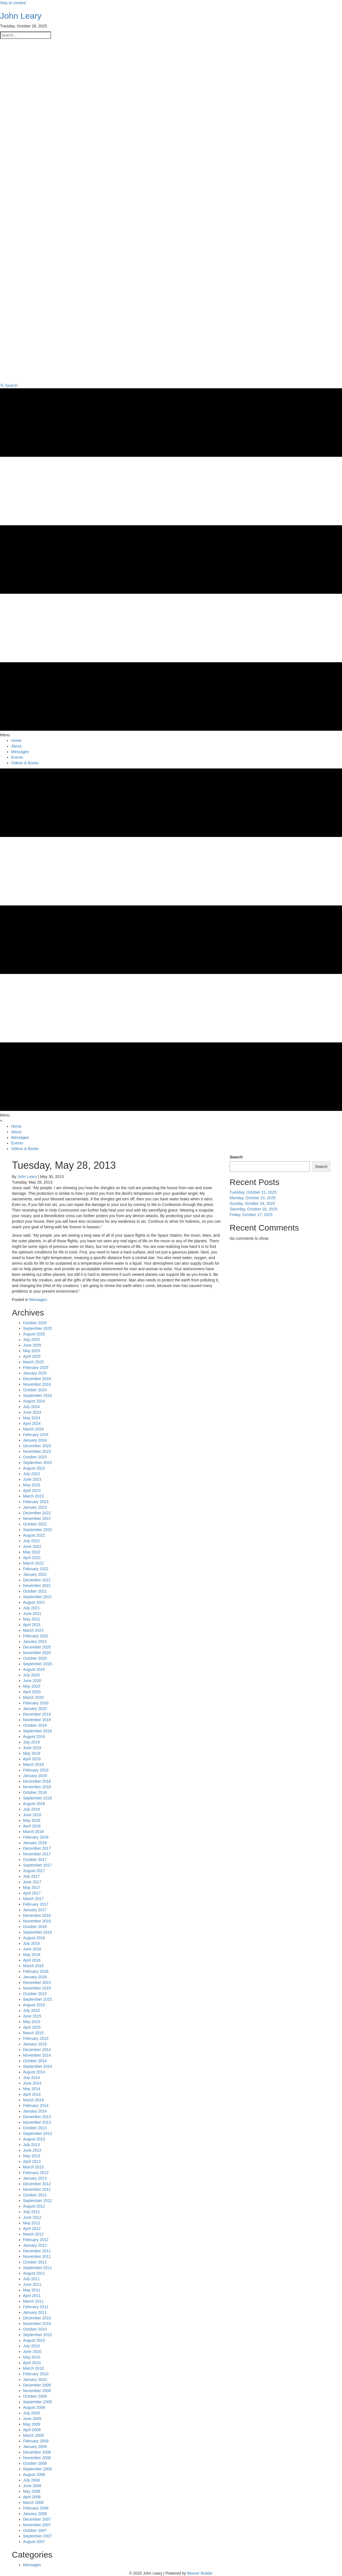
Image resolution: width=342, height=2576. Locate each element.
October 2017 (35, 1859)
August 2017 (34, 1870)
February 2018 (36, 1837)
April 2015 (32, 2027)
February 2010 (36, 2374)
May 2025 (31, 1351)
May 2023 (31, 1485)
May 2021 (31, 1619)
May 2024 (31, 1418)
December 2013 (37, 2116)
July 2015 (31, 2010)
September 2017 (37, 1865)
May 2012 (31, 2223)
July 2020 (31, 1675)
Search (236, 1157)
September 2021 (37, 1597)
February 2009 (36, 2441)
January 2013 (35, 2178)
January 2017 (35, 1910)
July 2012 (31, 2212)
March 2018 (33, 1831)
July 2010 (31, 2346)
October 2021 (35, 1591)
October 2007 (35, 2530)
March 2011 (33, 2301)
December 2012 (37, 2184)
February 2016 (36, 1971)
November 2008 (37, 2458)
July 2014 (31, 2077)
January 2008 (35, 2513)
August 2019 (34, 1736)
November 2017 (37, 1854)
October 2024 (35, 1390)
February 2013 (36, 2172)
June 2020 (32, 1680)
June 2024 (32, 1412)
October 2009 (35, 2396)
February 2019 (36, 1770)
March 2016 (33, 1966)
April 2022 (32, 1557)
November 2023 (37, 1451)
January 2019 (35, 1775)
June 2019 (32, 1747)
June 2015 (32, 2016)
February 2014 (36, 2105)
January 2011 (35, 2312)
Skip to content (13, 3)
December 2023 (37, 1446)
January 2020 (35, 1708)
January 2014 (35, 2111)
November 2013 (37, 2122)
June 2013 (32, 2150)
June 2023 (32, 1479)
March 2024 (33, 1429)
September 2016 (37, 1932)
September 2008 (37, 2469)
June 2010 (32, 2351)
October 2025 (35, 1323)
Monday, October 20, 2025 (253, 1198)
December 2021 (37, 1580)
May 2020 (31, 1686)
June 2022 (32, 1546)
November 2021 (37, 1585)
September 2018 (37, 1798)
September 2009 (37, 2402)
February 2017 (36, 1904)
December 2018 (37, 1781)
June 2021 (32, 1613)
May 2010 (31, 2357)
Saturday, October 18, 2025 (254, 1209)
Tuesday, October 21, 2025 (253, 1192)
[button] (8, 385)
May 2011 (31, 2290)
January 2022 (35, 1574)
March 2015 (33, 2033)
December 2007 (37, 2519)
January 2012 (35, 2245)
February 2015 (36, 2038)
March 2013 (33, 2167)
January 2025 (35, 1373)
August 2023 (34, 1468)
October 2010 (35, 2329)
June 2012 (32, 2217)
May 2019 (31, 1753)
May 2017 (31, 1887)
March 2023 (33, 1496)
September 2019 (37, 1731)
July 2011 (31, 2279)
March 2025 (33, 1362)
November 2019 (37, 1720)
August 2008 (34, 2474)
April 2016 (32, 1960)
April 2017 (32, 1893)
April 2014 (32, 2094)
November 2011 (37, 2256)
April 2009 (32, 2430)
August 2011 (34, 2273)
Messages (38, 1299)
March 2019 (33, 1764)
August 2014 (34, 2072)
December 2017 (37, 1848)
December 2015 (37, 1982)
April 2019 (32, 1759)
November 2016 (37, 1921)
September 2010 (37, 2335)
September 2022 (37, 1529)
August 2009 (34, 2407)
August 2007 (34, 2541)
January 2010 (35, 2379)
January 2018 (35, 1843)
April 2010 (32, 2362)
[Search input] (25, 35)
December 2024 (37, 1378)
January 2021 (35, 1641)
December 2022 (37, 1513)
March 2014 (33, 2100)
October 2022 (35, 1524)
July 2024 (31, 1406)
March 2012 (33, 2234)
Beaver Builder (200, 2573)
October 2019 (35, 1725)
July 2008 (31, 2480)
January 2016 (35, 1977)
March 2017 (33, 1898)
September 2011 (37, 2267)
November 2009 (37, 2390)
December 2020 (37, 1647)
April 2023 (32, 1490)
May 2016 (31, 1954)
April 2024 (32, 1423)
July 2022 (31, 1541)
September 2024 (37, 1395)
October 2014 (35, 2061)
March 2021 (33, 1630)
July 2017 (31, 1876)
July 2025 (31, 1339)
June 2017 (32, 1882)
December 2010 (37, 2318)
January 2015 (35, 2044)
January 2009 (35, 2446)
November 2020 (37, 1652)
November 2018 (37, 1787)
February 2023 (36, 1501)
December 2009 (37, 2385)
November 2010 (37, 2323)
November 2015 (37, 1988)
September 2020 (37, 1664)
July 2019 (31, 1742)
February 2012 (36, 2239)
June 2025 (32, 1345)
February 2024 (36, 1434)
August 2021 (34, 1602)
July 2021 (31, 1608)
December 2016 (37, 1915)
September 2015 (37, 1999)
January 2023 (35, 1507)
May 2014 (31, 2089)
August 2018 (34, 1803)
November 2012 (37, 2189)
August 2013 (34, 2139)
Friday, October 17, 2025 (251, 1214)
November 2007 (37, 2525)
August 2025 (34, 1334)
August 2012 (34, 2206)
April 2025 (32, 1356)
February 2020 (36, 1703)
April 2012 (32, 2228)
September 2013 (37, 2133)
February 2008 (36, 2508)
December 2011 (37, 2251)
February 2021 (36, 1636)
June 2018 (32, 1815)
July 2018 (31, 1809)
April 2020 (32, 1692)
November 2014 (37, 2055)
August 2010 (34, 2340)
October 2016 (35, 1926)
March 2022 (33, 1563)
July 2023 (31, 1474)
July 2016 (31, 1943)
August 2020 (34, 1669)
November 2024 (37, 1384)
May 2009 (31, 2424)
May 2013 (31, 2156)
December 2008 (37, 2452)
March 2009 (33, 2435)
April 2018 (32, 1826)
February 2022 (36, 1569)
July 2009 (31, 2413)
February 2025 (36, 1367)
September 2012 (37, 2200)
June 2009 (32, 2418)
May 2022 (31, 1552)
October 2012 (35, 2195)
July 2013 (31, 2144)
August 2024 (34, 1401)
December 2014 (37, 2049)
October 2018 (35, 1792)
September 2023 (37, 1462)
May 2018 (31, 1820)
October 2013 (35, 2128)
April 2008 (32, 2497)
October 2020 (35, 1658)
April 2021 (32, 1624)
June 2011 (32, 2284)
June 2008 (32, 2485)
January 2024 (35, 1440)
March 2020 (33, 1697)
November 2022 (37, 1518)
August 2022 (34, 1535)
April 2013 (32, 2161)
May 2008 (31, 2491)
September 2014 (37, 2066)
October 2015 (35, 1993)
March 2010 (33, 2368)
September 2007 (37, 2536)
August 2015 (34, 2005)
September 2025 (37, 1328)
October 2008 (35, 2463)
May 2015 (31, 2021)
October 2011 (35, 2262)
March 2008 (33, 2502)
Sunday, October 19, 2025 (252, 1203)
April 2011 (32, 2295)
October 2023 (35, 1457)
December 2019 (37, 1714)
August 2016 (34, 1938)
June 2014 (32, 2083)
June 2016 (32, 1949)
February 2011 (36, 2307)
